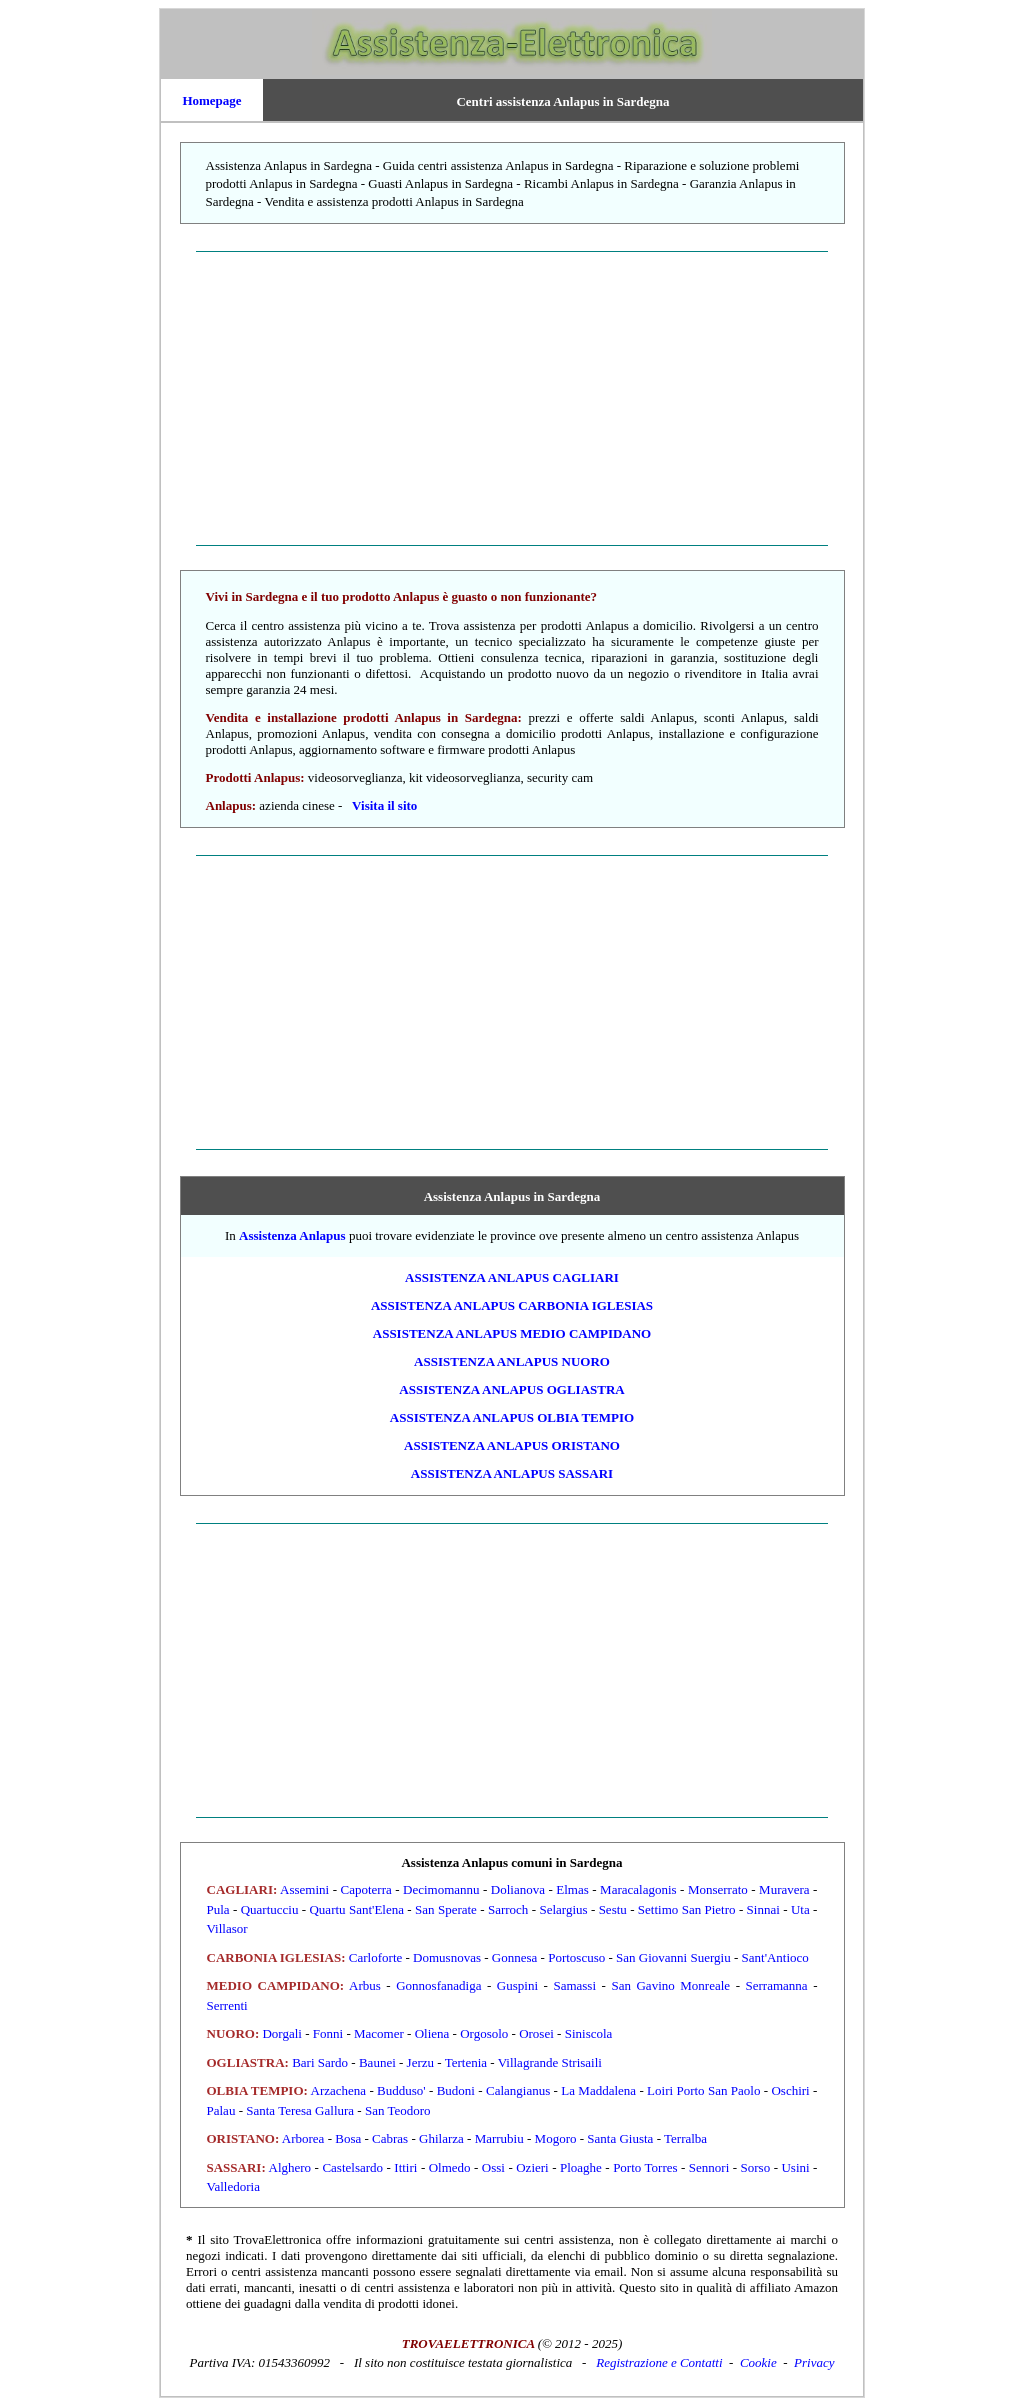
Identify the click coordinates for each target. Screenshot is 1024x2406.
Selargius (563, 1909)
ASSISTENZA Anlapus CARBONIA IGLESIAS (512, 1305)
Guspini (517, 1985)
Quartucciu (270, 1909)
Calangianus (518, 2090)
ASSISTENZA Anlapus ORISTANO (512, 1445)
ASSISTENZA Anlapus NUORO (512, 1361)
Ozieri (532, 2167)
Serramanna (777, 1985)
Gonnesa (515, 1957)
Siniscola (589, 2033)
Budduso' (401, 2090)
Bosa (348, 2138)
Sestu (613, 1909)
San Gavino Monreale (670, 1985)
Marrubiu (499, 2138)
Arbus (365, 1985)
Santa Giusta (620, 2138)
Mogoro (556, 2138)
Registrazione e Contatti (659, 2362)
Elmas (572, 1889)
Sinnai (763, 1909)
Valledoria (233, 2186)
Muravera (784, 1889)
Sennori (709, 2167)
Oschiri (790, 2090)
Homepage (211, 100)
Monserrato (718, 1889)
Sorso (756, 2167)
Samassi (574, 1985)
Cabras (390, 2138)
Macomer (379, 2033)
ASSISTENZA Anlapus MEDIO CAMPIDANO (512, 1333)
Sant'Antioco (775, 1957)
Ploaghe (581, 2167)
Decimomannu (441, 1889)
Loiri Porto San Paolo (703, 2090)
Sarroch (508, 1909)
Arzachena (339, 2090)
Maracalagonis (638, 1889)
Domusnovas (447, 1957)
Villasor (227, 1928)
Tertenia (466, 2062)
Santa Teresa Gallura (300, 2110)
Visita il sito (384, 805)
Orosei (536, 2033)
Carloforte (375, 1957)
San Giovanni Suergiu (673, 1957)
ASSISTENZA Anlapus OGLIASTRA (511, 1389)
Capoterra (365, 1889)
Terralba (685, 2138)
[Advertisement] (512, 398)
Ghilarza (441, 2138)
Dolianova (518, 1889)
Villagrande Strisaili (550, 2062)
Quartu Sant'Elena (356, 1909)
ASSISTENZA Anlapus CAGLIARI (512, 1277)
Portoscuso (576, 1957)
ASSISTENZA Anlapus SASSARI (512, 1473)
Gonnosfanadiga (438, 1985)
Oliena (432, 2033)
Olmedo (450, 2167)
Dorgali (281, 2033)
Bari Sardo (320, 2062)
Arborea (303, 2138)
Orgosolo (484, 2033)
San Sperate (446, 1909)
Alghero (290, 2167)
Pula (218, 1909)
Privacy (814, 2362)
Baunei (377, 2062)
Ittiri (405, 2167)
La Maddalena (598, 2090)
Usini (795, 2167)
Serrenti (227, 2005)
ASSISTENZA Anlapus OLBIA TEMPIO (512, 1417)
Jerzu (420, 2062)
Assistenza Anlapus (292, 1235)
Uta (800, 1909)
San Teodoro (398, 2110)
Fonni (328, 2033)
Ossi (493, 2167)
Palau (221, 2110)
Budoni (456, 2090)
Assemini (304, 1889)
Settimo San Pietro (687, 1909)
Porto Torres (645, 2167)
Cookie (758, 2362)
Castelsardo (352, 2167)
